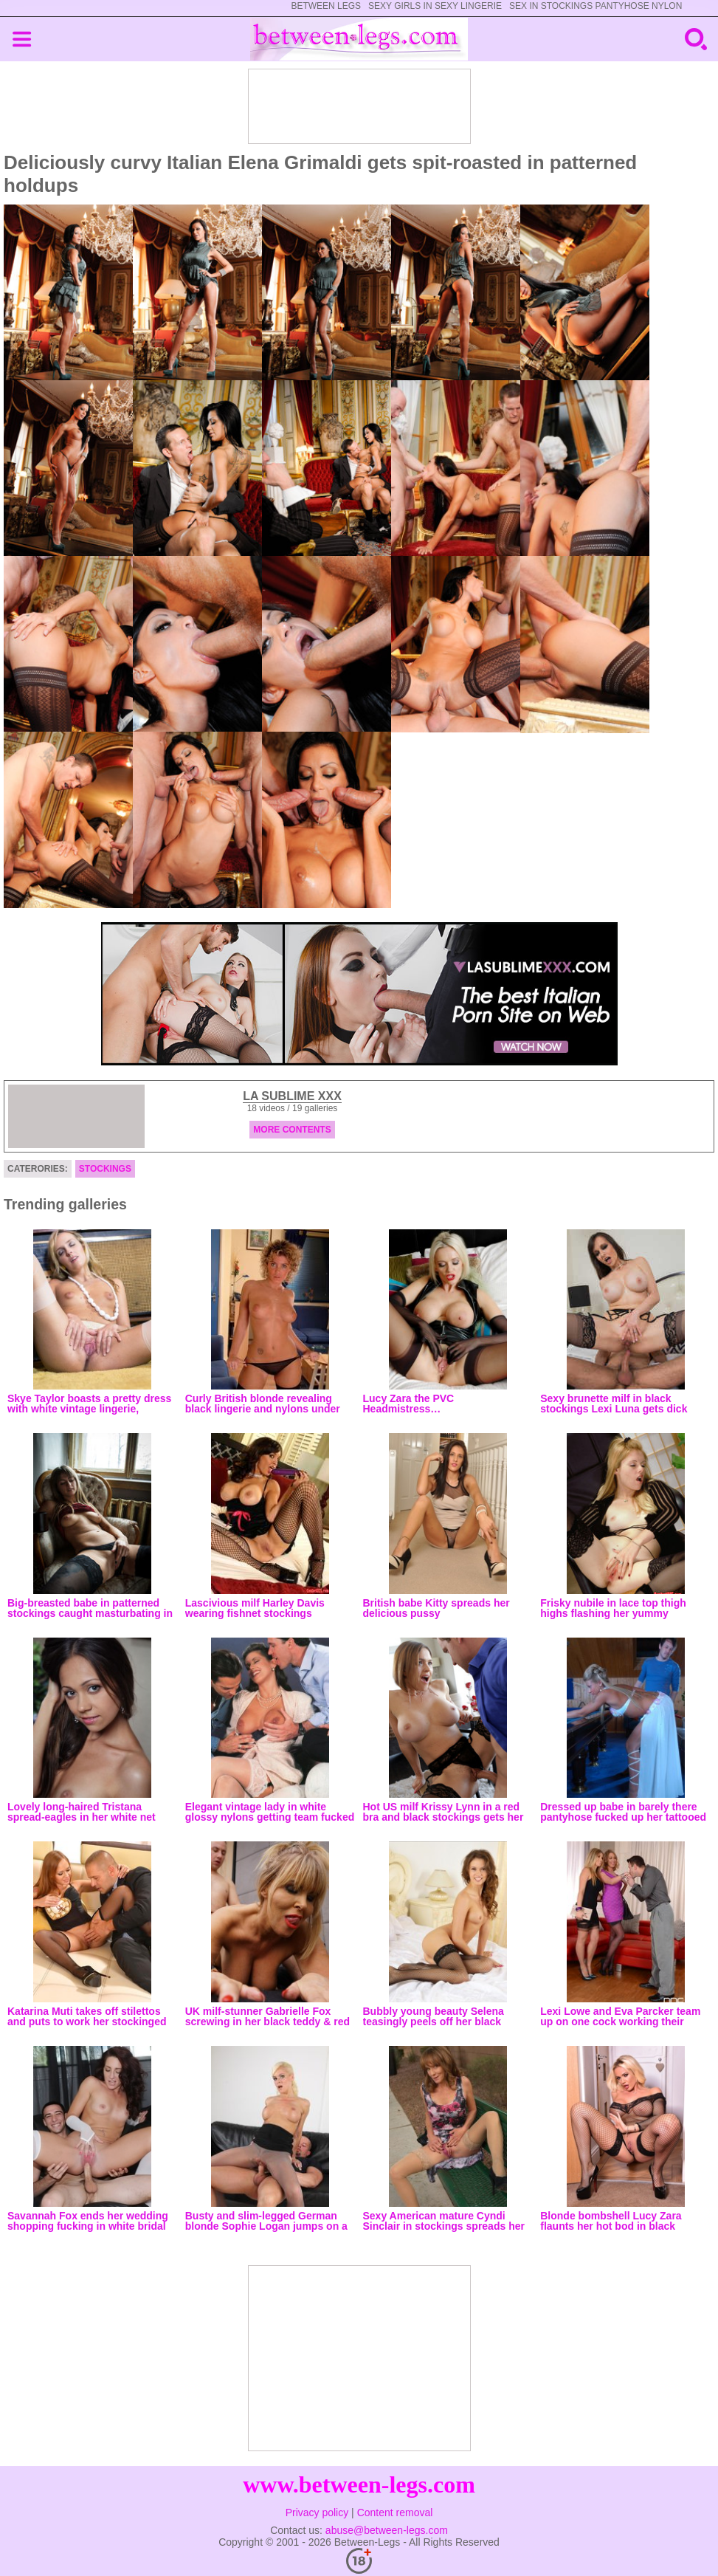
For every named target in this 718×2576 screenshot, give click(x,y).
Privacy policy (317, 2512)
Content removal (395, 2512)
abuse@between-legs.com (386, 2530)
